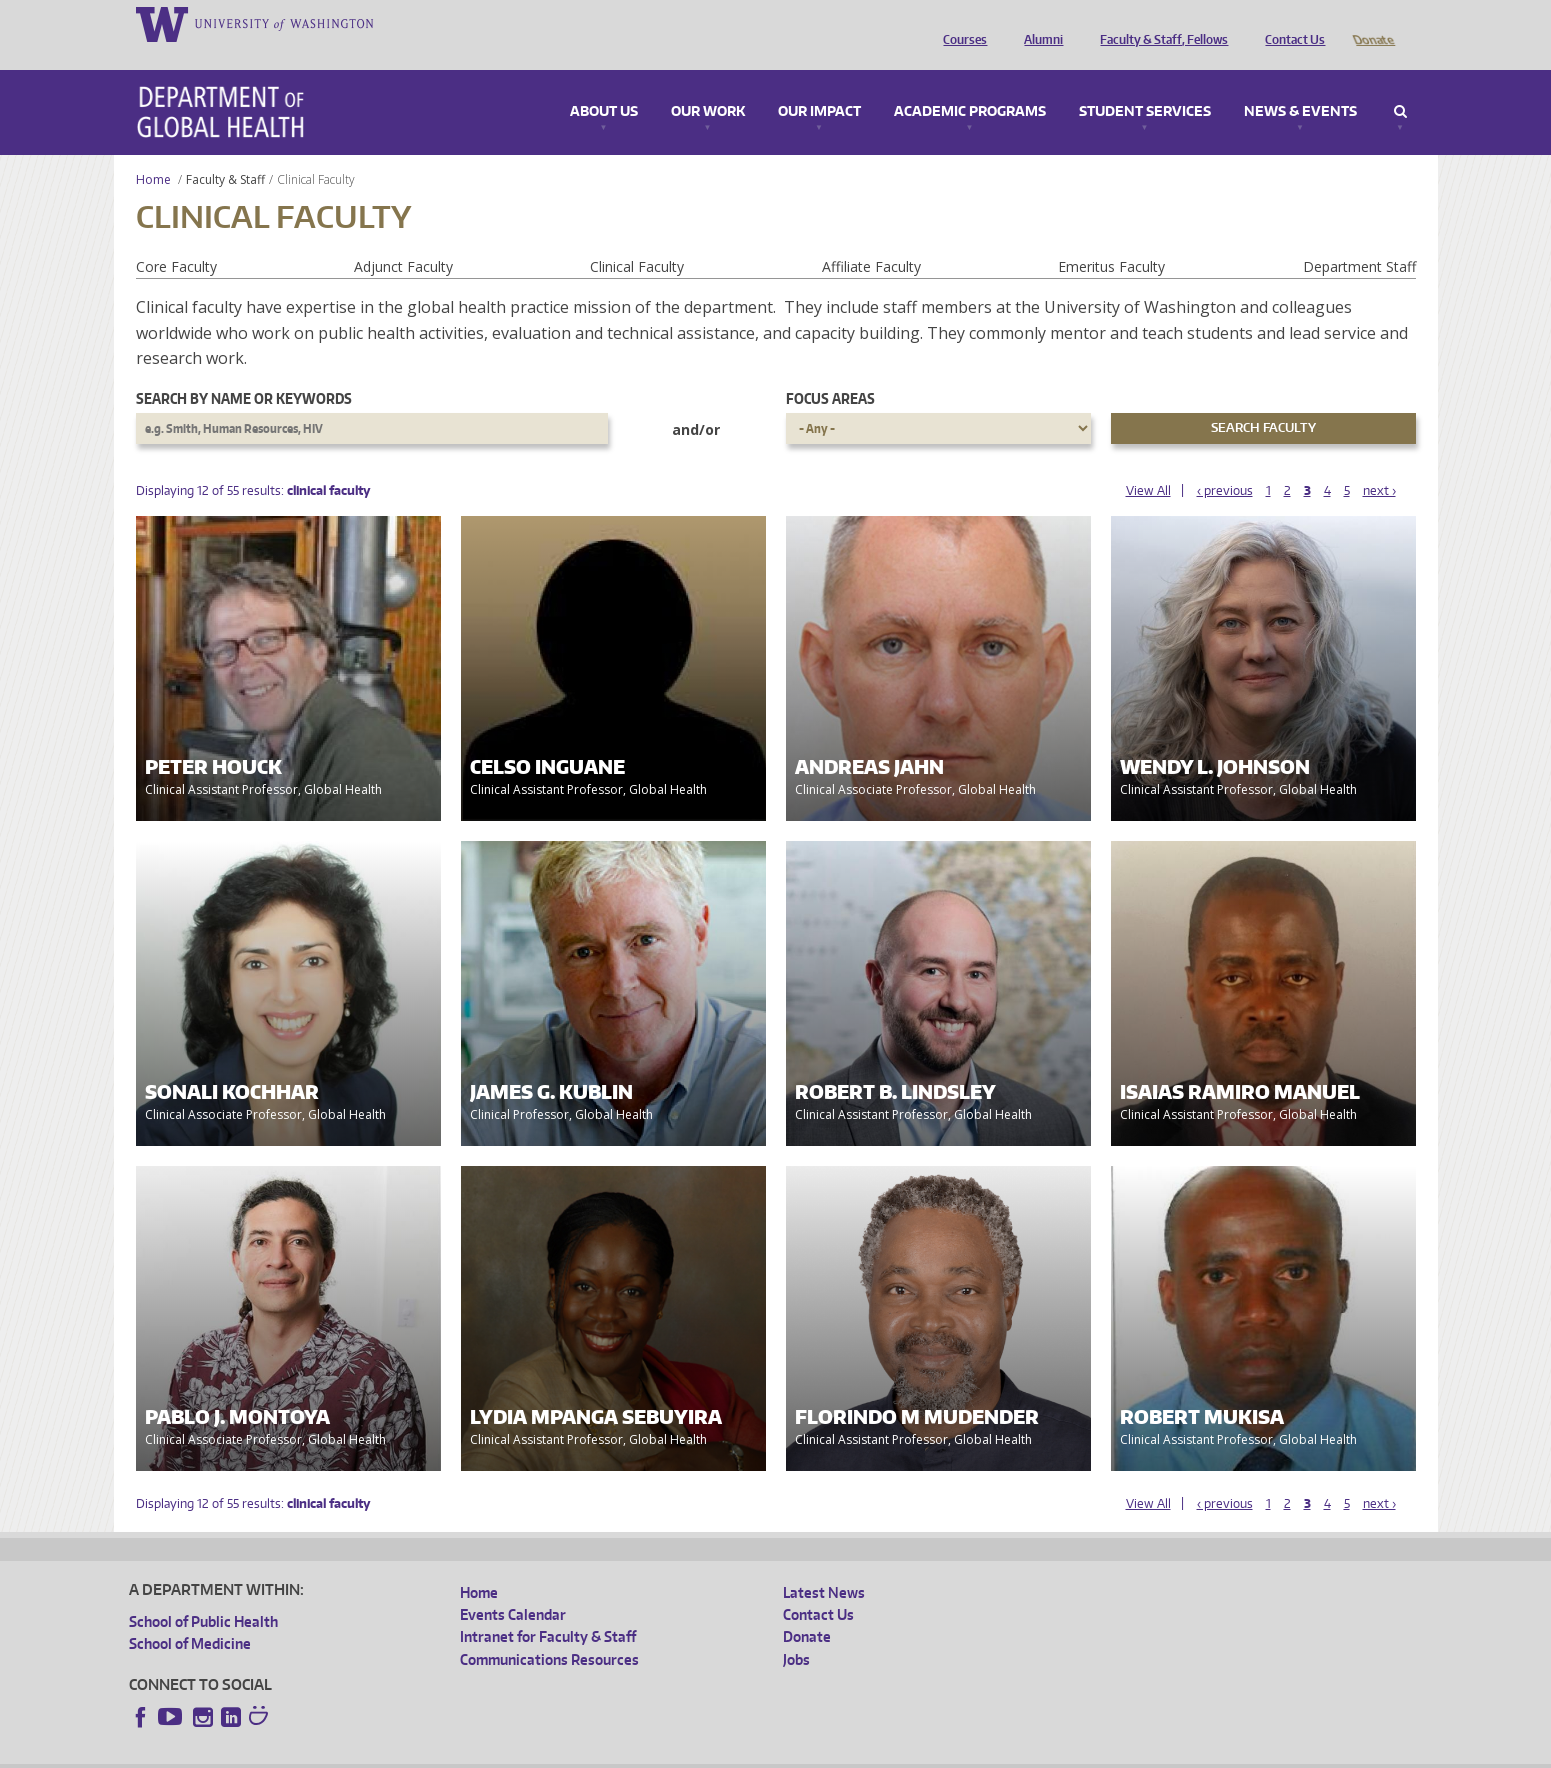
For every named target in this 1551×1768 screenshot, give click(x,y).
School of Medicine (190, 1615)
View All (1148, 462)
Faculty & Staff (225, 151)
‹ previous (1225, 462)
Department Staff (1359, 238)
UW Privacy (394, 1751)
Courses (960, 23)
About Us (604, 84)
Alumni (1038, 23)
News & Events (1300, 84)
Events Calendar (513, 1586)
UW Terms (475, 1751)
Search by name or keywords (244, 370)
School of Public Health (203, 1593)
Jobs (796, 1631)
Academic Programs (970, 84)
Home (153, 151)
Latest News (824, 1564)
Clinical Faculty (637, 238)
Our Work (708, 84)
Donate (1372, 23)
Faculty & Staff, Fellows (1159, 23)
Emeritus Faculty (1111, 238)
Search (1400, 84)
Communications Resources (549, 1631)
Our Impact (819, 84)
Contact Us (1290, 23)
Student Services (1145, 84)
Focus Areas (830, 370)
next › (1379, 462)
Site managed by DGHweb (594, 1751)
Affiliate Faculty (871, 238)
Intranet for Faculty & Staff (548, 1608)
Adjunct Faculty (403, 238)
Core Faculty (176, 238)
